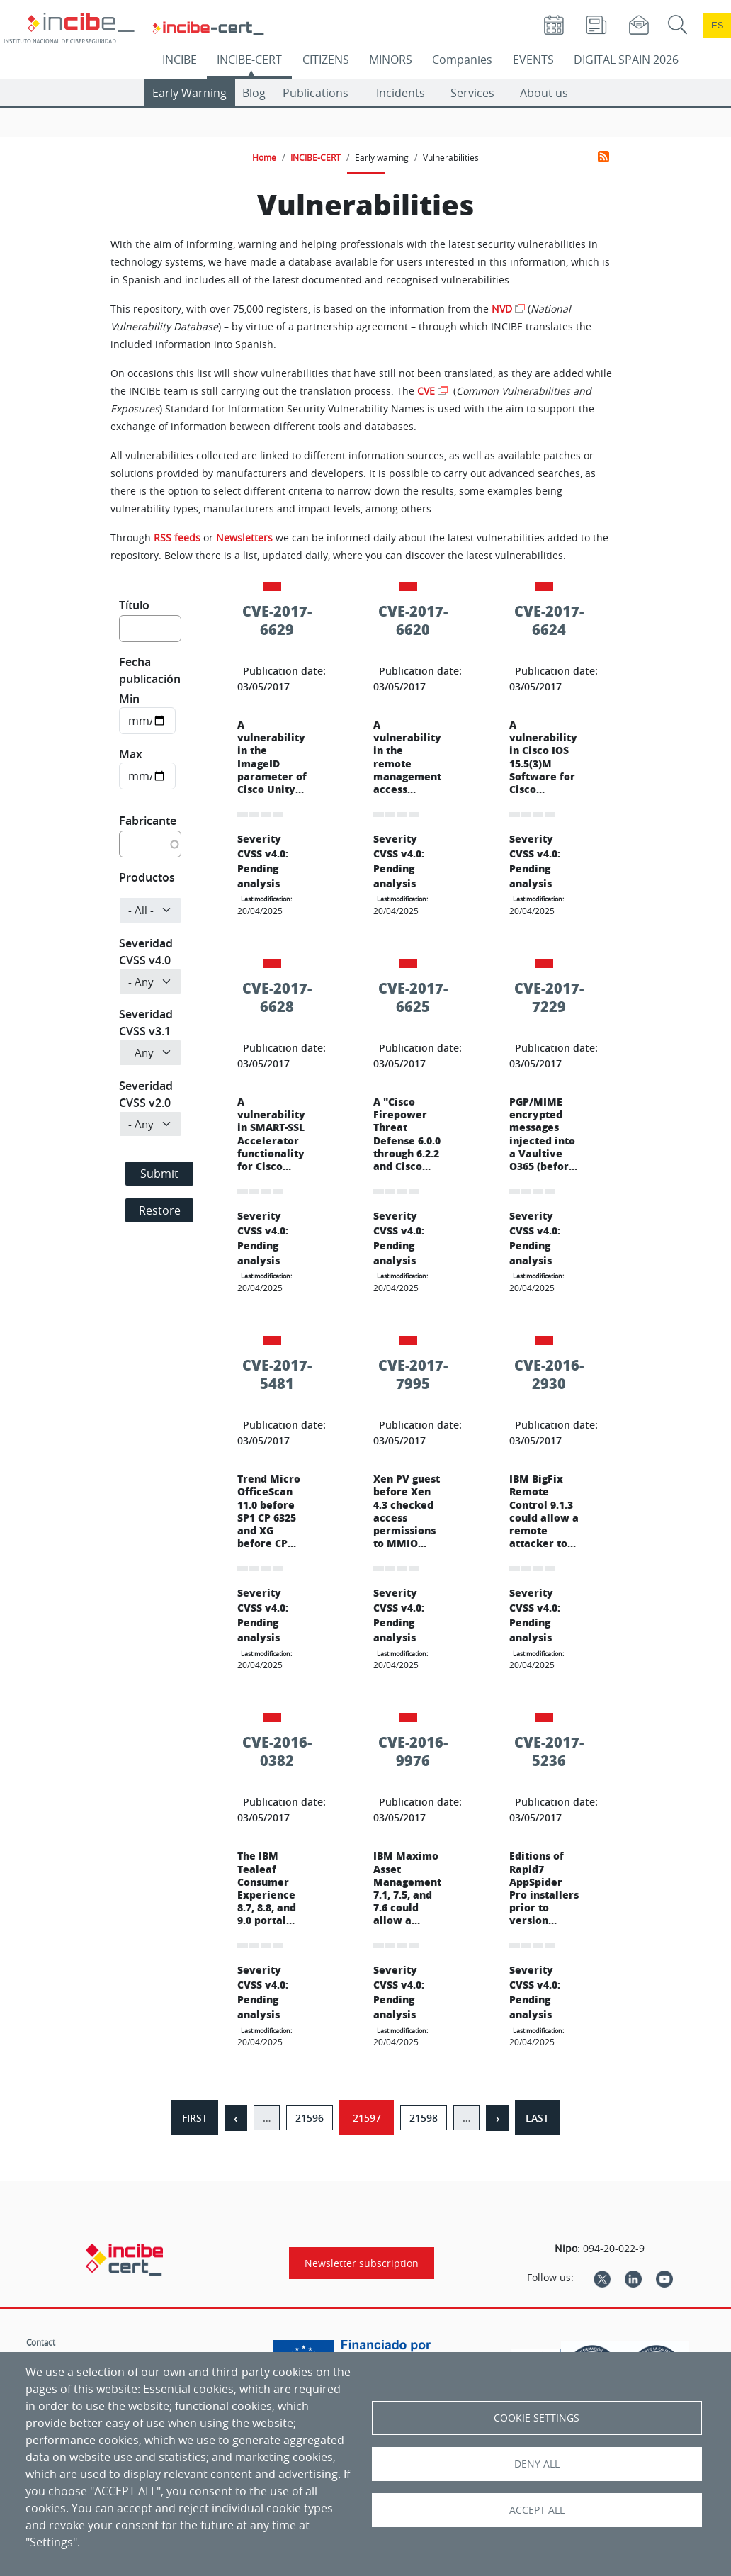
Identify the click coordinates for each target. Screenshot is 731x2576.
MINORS (390, 59)
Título (134, 605)
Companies (462, 59)
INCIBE (179, 59)
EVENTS (533, 59)
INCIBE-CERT (249, 59)
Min (129, 699)
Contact (40, 2342)
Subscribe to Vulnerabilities (603, 156)
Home (264, 157)
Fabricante (147, 820)
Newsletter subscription (362, 2263)
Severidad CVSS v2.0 (146, 1094)
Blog (254, 93)
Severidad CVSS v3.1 (146, 1022)
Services (472, 93)
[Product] (150, 910)
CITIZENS (325, 59)
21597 (367, 2118)
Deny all (537, 2464)
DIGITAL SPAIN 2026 (626, 59)
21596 (309, 2118)
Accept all (537, 2510)
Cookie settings (536, 2418)
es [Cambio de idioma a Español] (717, 25)
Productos (147, 877)
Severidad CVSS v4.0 (146, 951)
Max (130, 754)
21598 (423, 2118)
